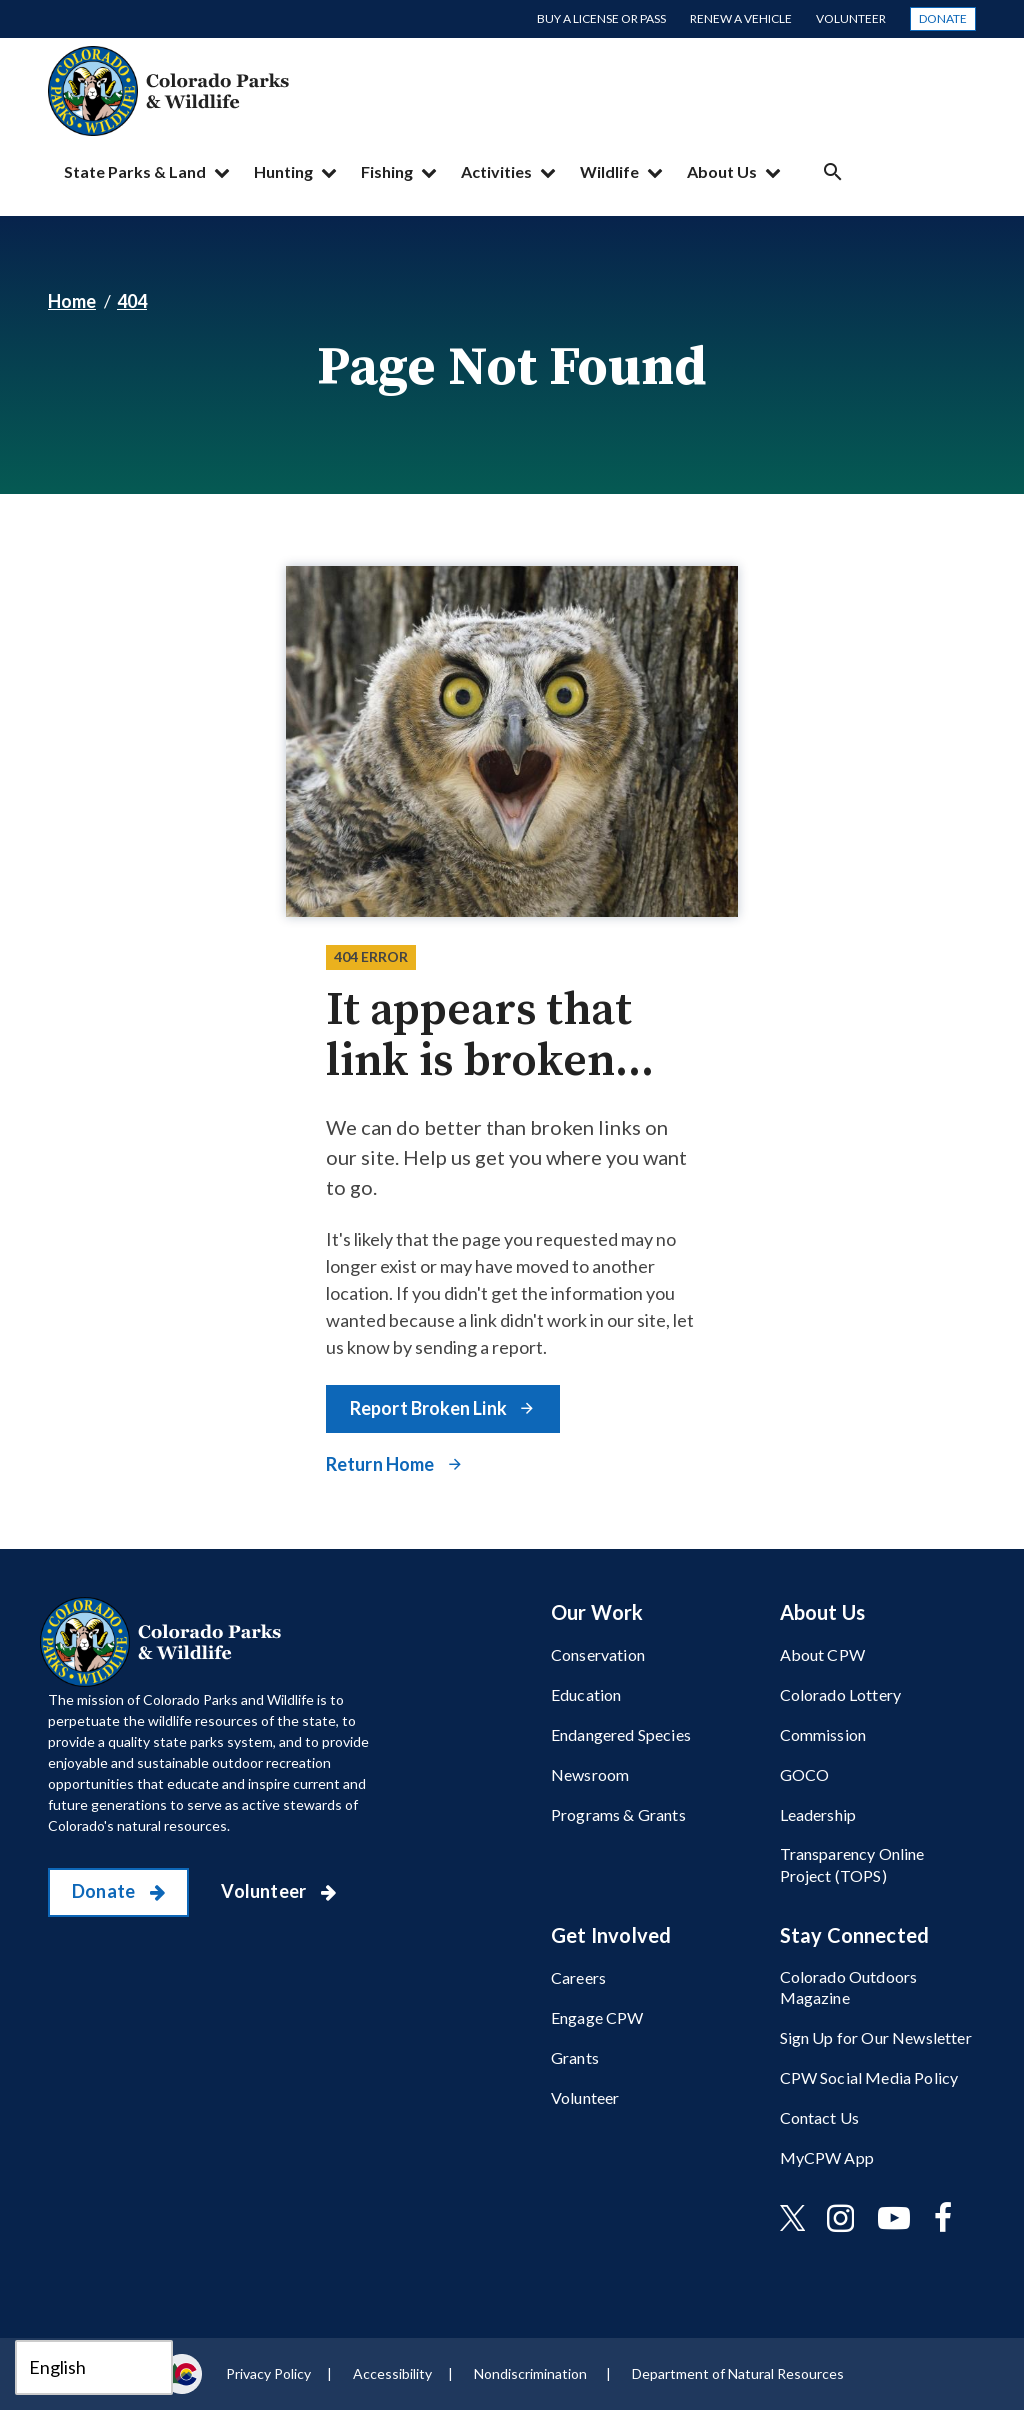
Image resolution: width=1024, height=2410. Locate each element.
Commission (823, 1734)
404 (132, 301)
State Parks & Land (135, 171)
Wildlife (609, 171)
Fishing (387, 171)
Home (72, 301)
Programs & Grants (618, 1814)
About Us (722, 171)
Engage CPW (597, 2017)
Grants (575, 2057)
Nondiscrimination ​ (532, 2373)
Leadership (818, 1814)
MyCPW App (827, 2157)
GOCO (805, 1774)
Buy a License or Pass (601, 18)
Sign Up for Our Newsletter (876, 2037)
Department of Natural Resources (738, 2373)
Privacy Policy (268, 2373)
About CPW (822, 1654)
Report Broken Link (430, 1408)
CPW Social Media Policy (869, 2077)
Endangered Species (621, 1734)
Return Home (382, 1464)
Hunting (283, 171)
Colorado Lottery (841, 1694)
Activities (496, 171)
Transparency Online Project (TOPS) (852, 1864)
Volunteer (851, 18)
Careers (578, 1977)
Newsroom (590, 1774)
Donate (943, 18)
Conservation (598, 1654)
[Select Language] (94, 2367)
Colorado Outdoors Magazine (849, 1987)
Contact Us (820, 2117)
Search (833, 171)
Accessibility (392, 2373)
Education (586, 1694)
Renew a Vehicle (741, 18)
